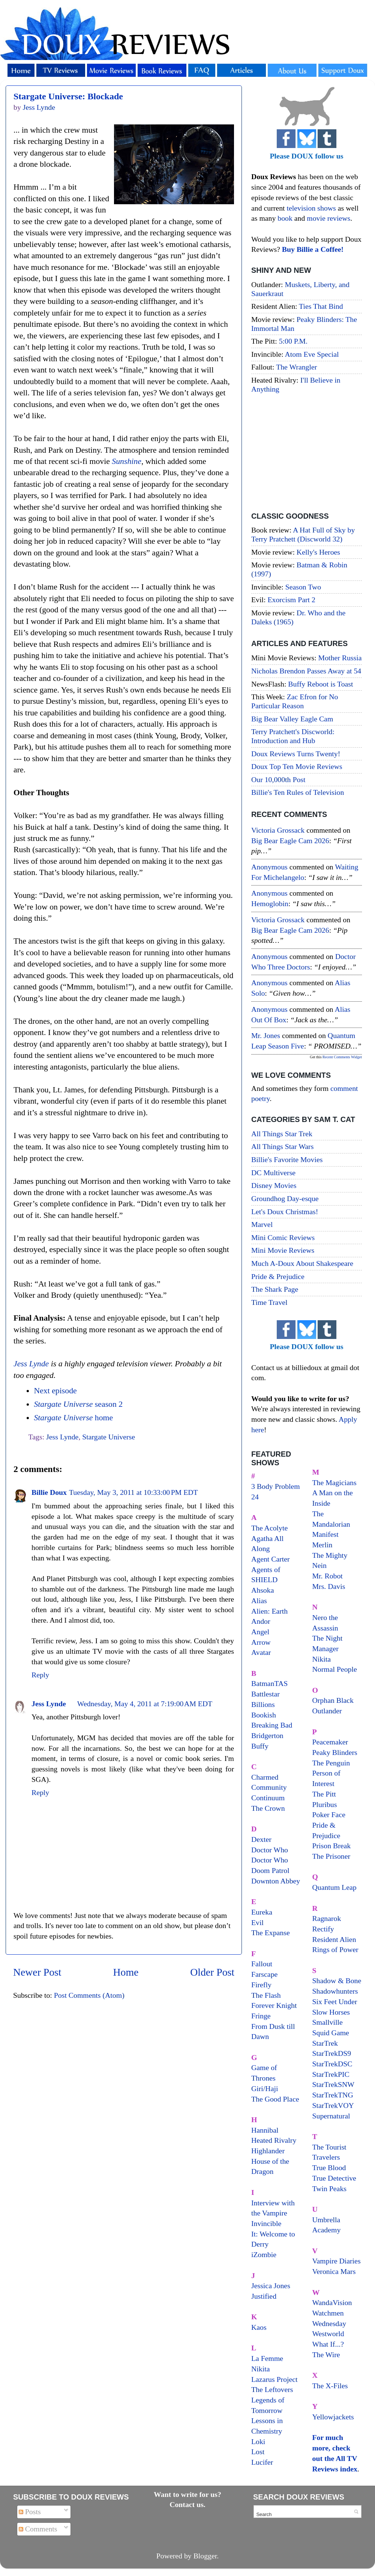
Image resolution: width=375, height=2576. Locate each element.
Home (126, 1972)
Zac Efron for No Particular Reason (294, 701)
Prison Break (331, 1845)
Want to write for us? (187, 2494)
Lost (257, 2451)
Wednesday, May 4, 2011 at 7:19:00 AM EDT (144, 1703)
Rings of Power (335, 1949)
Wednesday (329, 2323)
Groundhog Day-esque (285, 1198)
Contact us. (188, 2504)
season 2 (78, 1404)
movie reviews (328, 218)
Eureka (261, 1912)
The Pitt (324, 1794)
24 (255, 1497)
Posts (30, 2511)
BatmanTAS (269, 1683)
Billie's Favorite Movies (286, 1159)
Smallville (327, 2022)
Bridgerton (267, 1735)
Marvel (262, 1224)
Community (269, 1787)
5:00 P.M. (293, 341)
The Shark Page (274, 1289)
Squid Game (330, 2032)
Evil (257, 1922)
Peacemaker (330, 1742)
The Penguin (331, 1763)
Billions (263, 1704)
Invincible (266, 2223)
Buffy (259, 1746)
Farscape (264, 1974)
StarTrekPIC (331, 2074)
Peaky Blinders (334, 1752)
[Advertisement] (306, 454)
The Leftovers (272, 2389)
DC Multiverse (273, 1172)
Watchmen (328, 2313)
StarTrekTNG (332, 2095)
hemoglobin (269, 903)
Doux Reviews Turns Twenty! (295, 753)
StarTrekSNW (333, 2084)
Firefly (261, 1985)
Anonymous (269, 867)
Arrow (261, 1642)
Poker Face (328, 1814)
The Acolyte (269, 1528)
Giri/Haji (264, 2088)
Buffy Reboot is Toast (320, 684)
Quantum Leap (334, 1887)
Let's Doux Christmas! (284, 1211)
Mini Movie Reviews (282, 1250)
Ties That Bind (321, 306)
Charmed (265, 1777)
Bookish (263, 1715)
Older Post (212, 1972)
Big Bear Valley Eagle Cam (292, 719)
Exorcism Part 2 (291, 599)
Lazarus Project (274, 2379)
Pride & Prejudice (277, 1276)
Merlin (322, 1545)
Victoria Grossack (277, 830)
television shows (311, 208)
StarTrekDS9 (331, 2053)
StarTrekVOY (333, 2105)
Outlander (327, 1711)
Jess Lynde (31, 1363)
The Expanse (270, 1932)
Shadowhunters (335, 1991)
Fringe (261, 2016)
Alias (259, 1600)
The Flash (266, 1995)
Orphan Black (333, 1700)
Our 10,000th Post (278, 779)
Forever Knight (274, 2005)
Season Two (303, 587)
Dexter (261, 1839)
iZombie (263, 2254)
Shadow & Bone (337, 1980)
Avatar (261, 1652)
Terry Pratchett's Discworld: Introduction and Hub (292, 736)
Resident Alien (334, 1939)
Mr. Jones (265, 1035)
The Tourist (329, 2147)
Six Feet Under (334, 2001)
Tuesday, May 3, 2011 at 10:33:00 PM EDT (133, 1492)
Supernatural (331, 2116)
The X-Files (330, 2386)
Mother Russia (340, 658)
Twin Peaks (329, 2188)
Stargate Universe (108, 1437)
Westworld (328, 2333)
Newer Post (37, 1972)
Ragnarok (326, 1918)
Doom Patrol (270, 1870)
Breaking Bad (271, 1725)
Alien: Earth (269, 1611)
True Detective (334, 2178)
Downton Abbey (275, 1881)
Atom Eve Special (312, 354)
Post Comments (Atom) (89, 1995)
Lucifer (262, 2462)
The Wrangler (296, 367)
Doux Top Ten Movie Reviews (296, 766)
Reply (40, 1675)
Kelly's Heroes (318, 552)
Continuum (268, 1798)
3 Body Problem (275, 1486)
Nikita (321, 1659)
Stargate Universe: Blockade (68, 96)
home (73, 1417)
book (285, 218)
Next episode (55, 1390)
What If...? (328, 2344)
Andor (260, 1621)
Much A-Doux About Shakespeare (302, 1263)
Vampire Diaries (336, 2261)
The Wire (326, 2354)
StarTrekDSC (332, 2064)
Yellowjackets (333, 2417)
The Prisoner (331, 1856)
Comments (38, 2529)
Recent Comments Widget (342, 1057)
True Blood (329, 2167)
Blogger (205, 2556)
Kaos (259, 2327)
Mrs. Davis (328, 1586)
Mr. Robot (327, 1576)
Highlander (268, 2151)
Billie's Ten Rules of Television (297, 792)
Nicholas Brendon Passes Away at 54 (306, 671)
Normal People (334, 1669)
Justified (263, 2296)
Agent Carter (270, 1559)
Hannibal (265, 2130)
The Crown (268, 1808)
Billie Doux (49, 1492)
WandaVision (332, 2302)
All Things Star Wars (282, 1146)
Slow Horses (331, 2012)
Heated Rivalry (273, 2140)
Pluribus (324, 1804)
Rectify (323, 1929)
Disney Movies (273, 1185)
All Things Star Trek (281, 1133)
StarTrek (325, 2043)
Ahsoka (262, 1590)
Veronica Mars (334, 2271)
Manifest (325, 1534)
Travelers (326, 2157)
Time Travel (269, 1302)
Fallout (261, 1964)
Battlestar (265, 1694)
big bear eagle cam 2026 (290, 840)
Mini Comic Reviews (283, 1237)
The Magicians (334, 1482)
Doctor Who (269, 1850)
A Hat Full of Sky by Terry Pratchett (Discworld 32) (303, 534)
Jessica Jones (270, 2285)
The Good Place (275, 2099)
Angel (260, 1632)
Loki (258, 2441)
